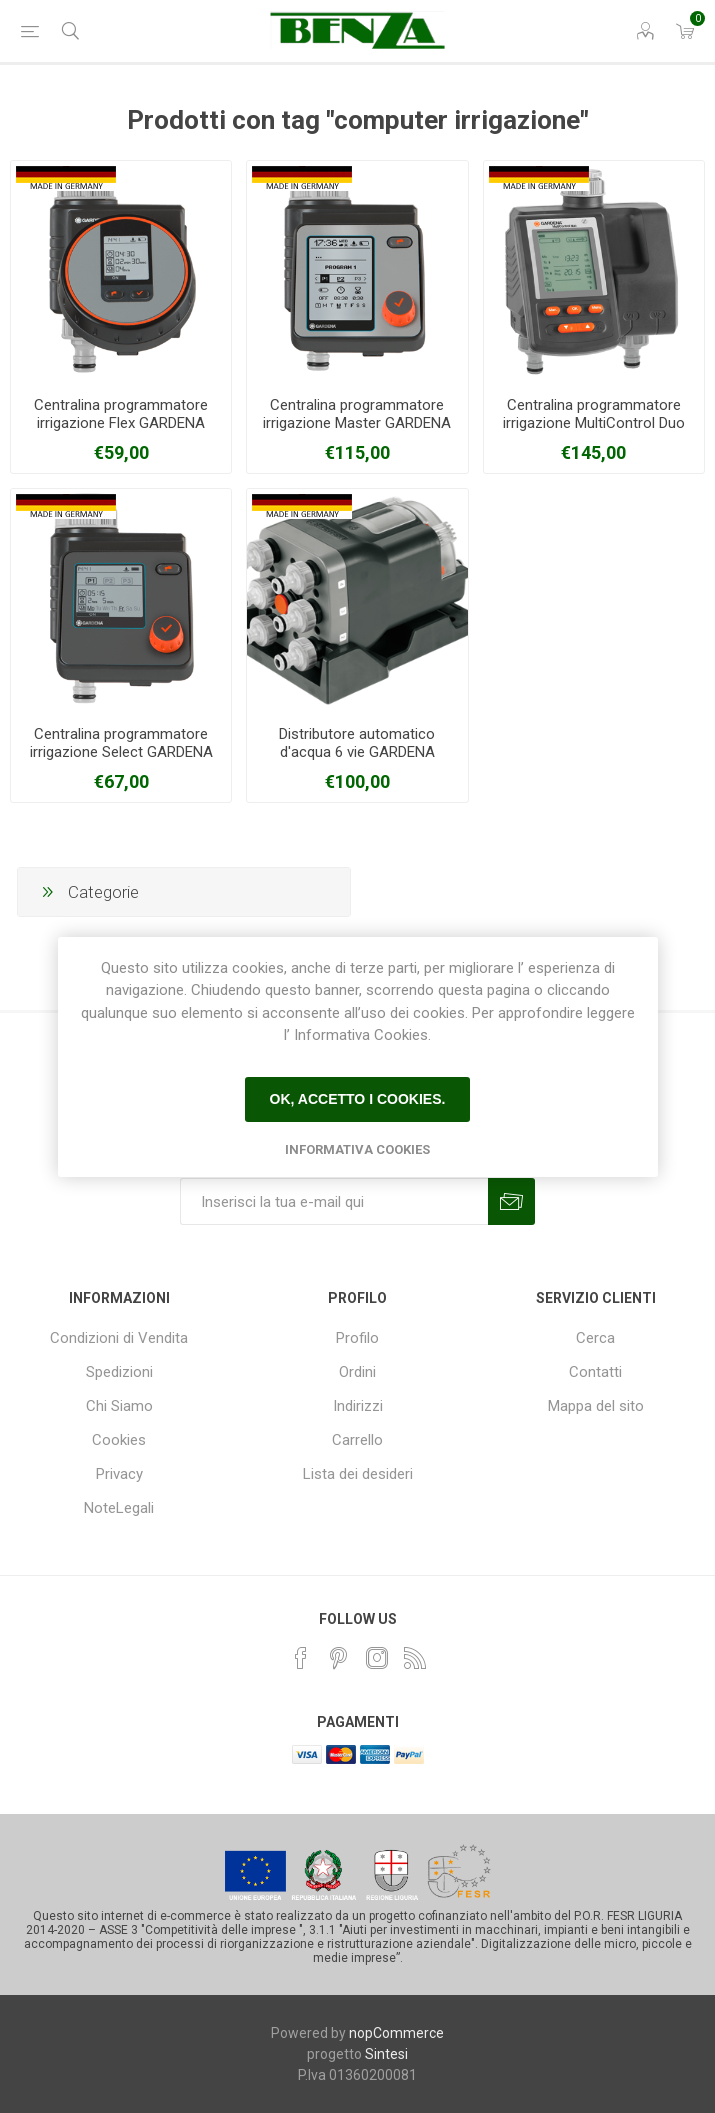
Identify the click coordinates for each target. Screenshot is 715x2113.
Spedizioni (119, 1372)
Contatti (595, 1372)
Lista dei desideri (358, 1474)
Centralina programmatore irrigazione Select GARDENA (121, 743)
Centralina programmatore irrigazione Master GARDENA (357, 414)
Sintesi (386, 2054)
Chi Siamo (119, 1406)
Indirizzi (358, 1406)
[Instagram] (377, 1658)
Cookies (119, 1440)
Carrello (357, 1440)
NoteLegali (119, 1508)
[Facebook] (301, 1658)
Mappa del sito (596, 1406)
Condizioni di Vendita (119, 1338)
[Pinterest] (339, 1658)
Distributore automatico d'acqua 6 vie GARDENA (357, 743)
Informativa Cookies (357, 1149)
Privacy (119, 1474)
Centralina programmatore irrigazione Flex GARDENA (121, 414)
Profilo (357, 1338)
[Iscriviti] (334, 1201)
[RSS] (415, 1658)
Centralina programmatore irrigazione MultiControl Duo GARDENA (594, 423)
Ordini (357, 1372)
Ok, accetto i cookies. (358, 1099)
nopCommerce (396, 2033)
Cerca (595, 1338)
